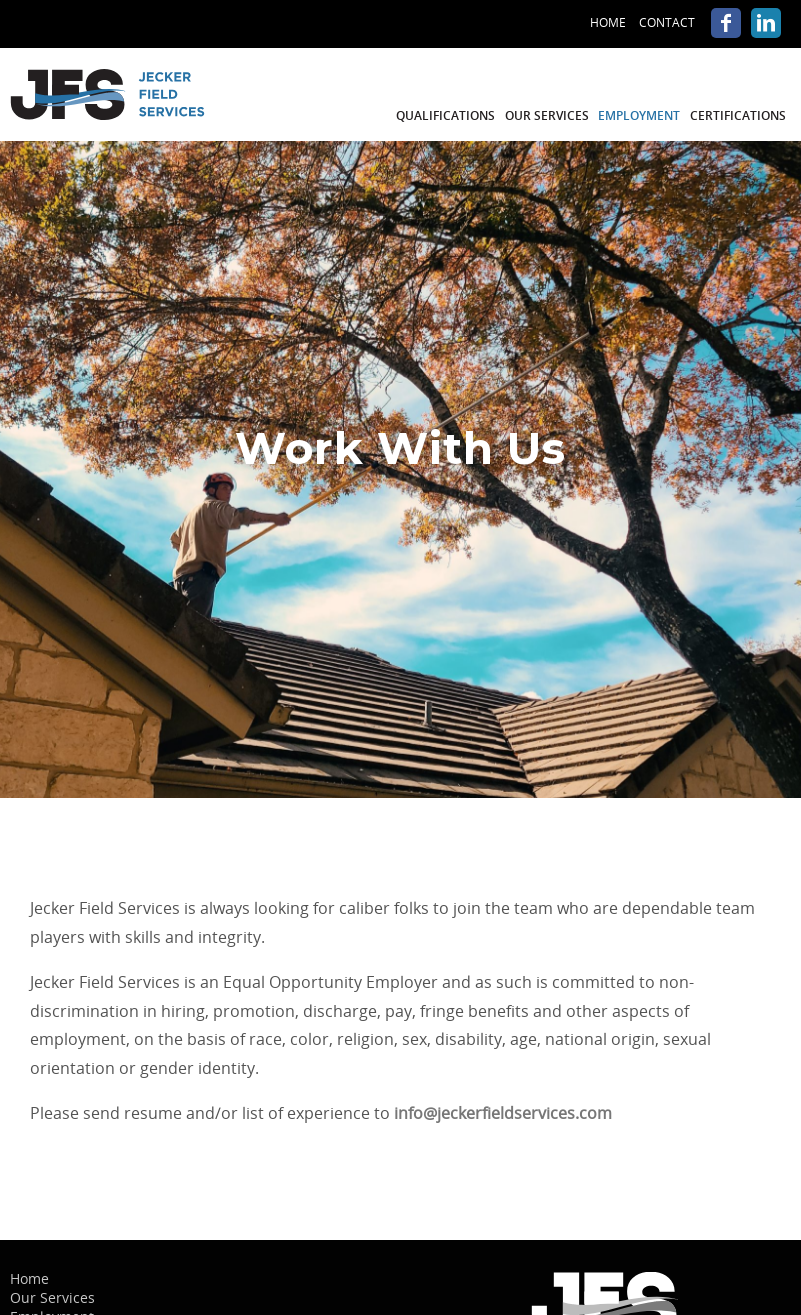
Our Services (547, 115)
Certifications (738, 115)
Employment (639, 115)
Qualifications (445, 115)
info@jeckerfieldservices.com (503, 1113)
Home (608, 22)
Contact (667, 22)
